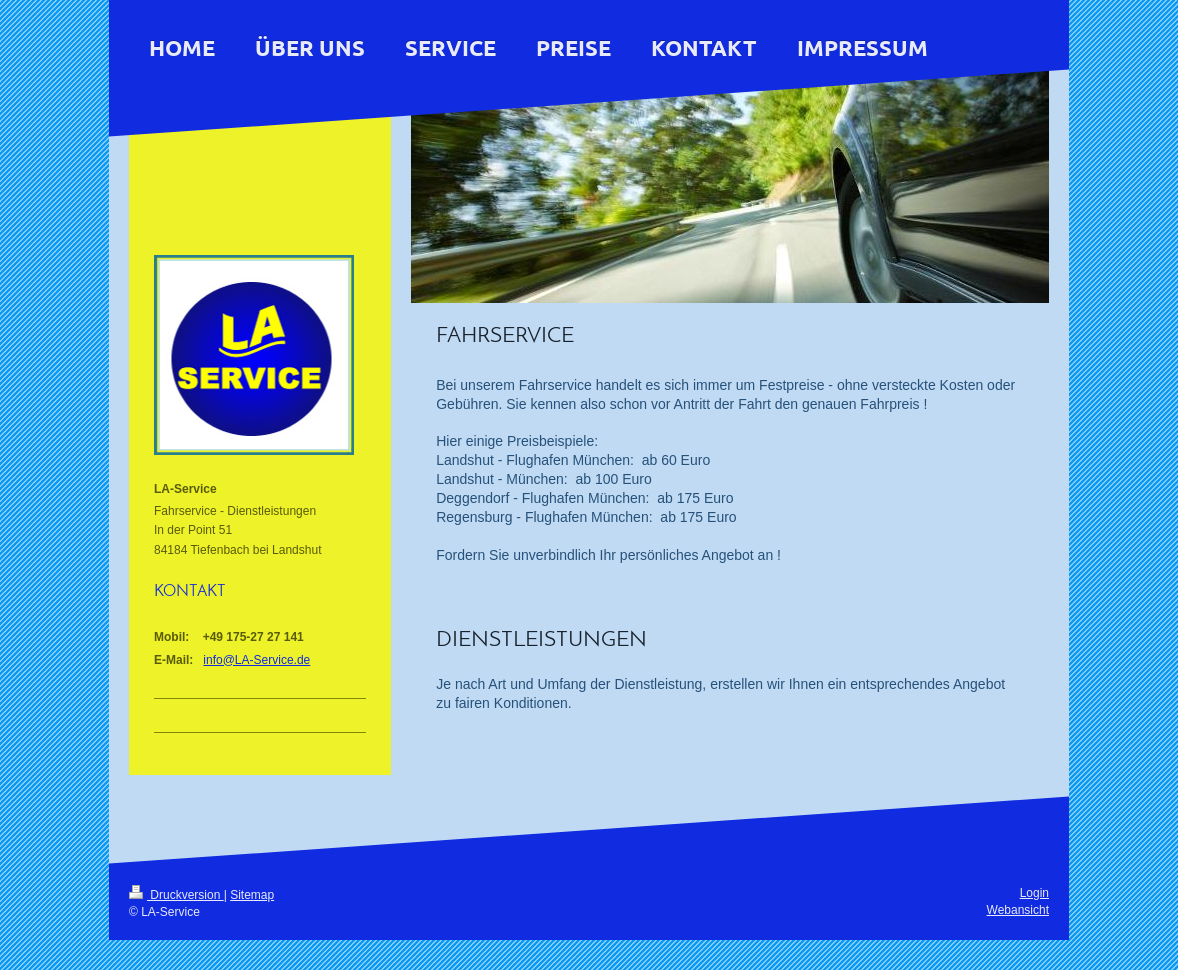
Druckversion (176, 895)
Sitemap (252, 895)
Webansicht (1018, 910)
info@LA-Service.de (256, 660)
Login (1034, 893)
